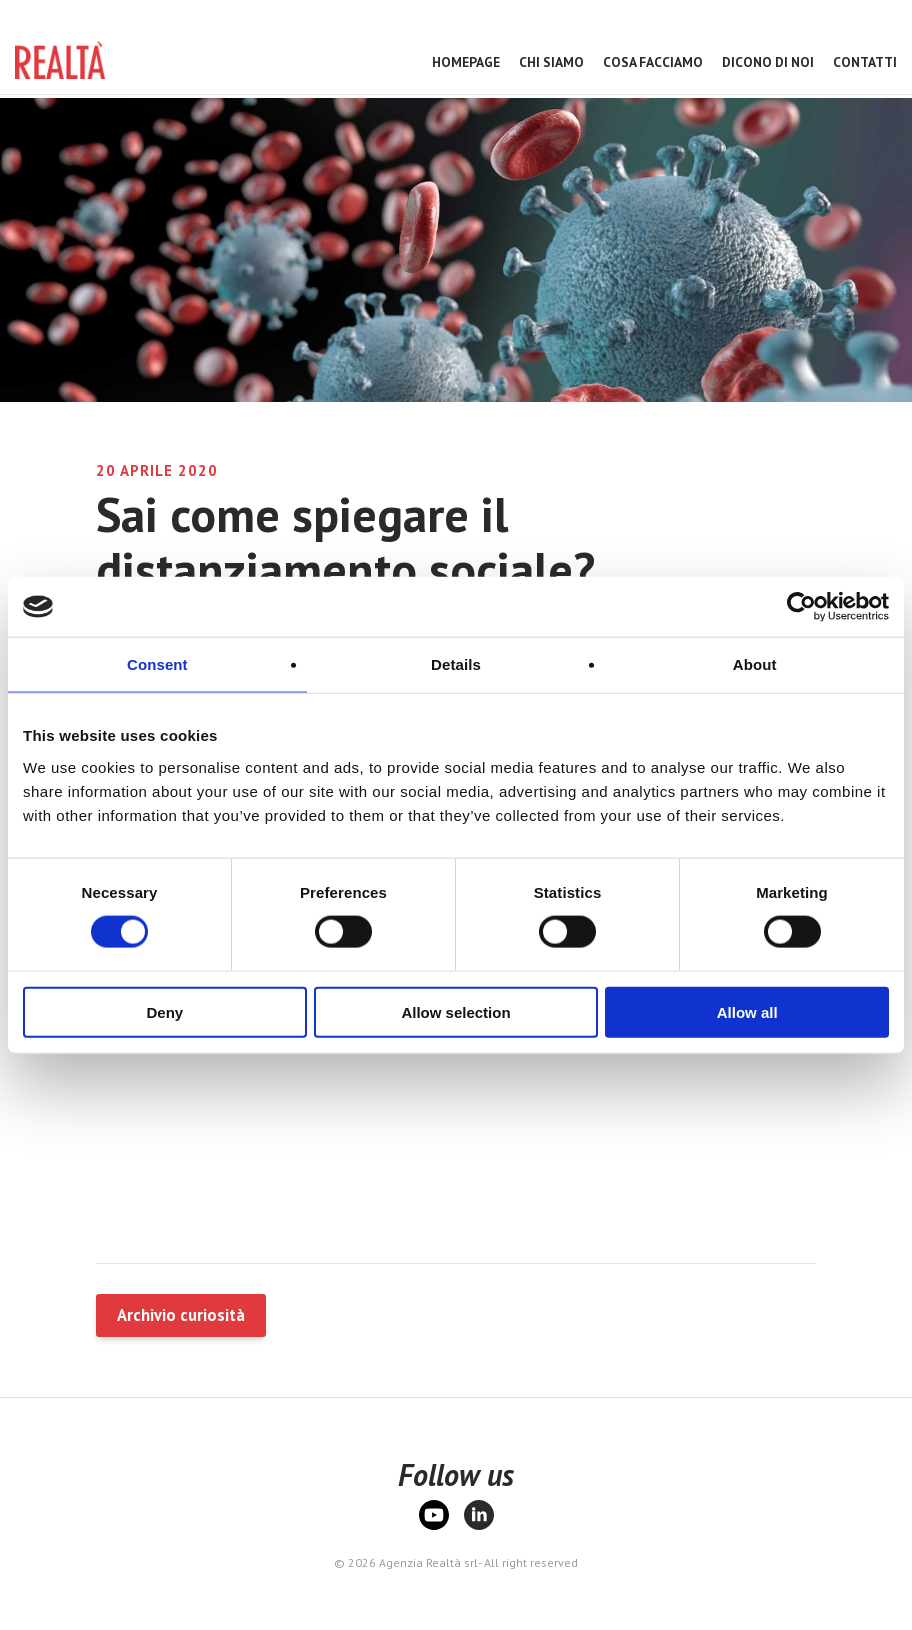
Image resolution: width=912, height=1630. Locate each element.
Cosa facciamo (653, 62)
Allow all (747, 1011)
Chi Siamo (551, 62)
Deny (164, 1011)
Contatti (865, 62)
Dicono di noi (768, 62)
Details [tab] (456, 664)
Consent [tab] (157, 664)
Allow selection (455, 1011)
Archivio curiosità (181, 1315)
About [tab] (755, 664)
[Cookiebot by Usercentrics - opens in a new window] (801, 607)
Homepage (466, 62)
